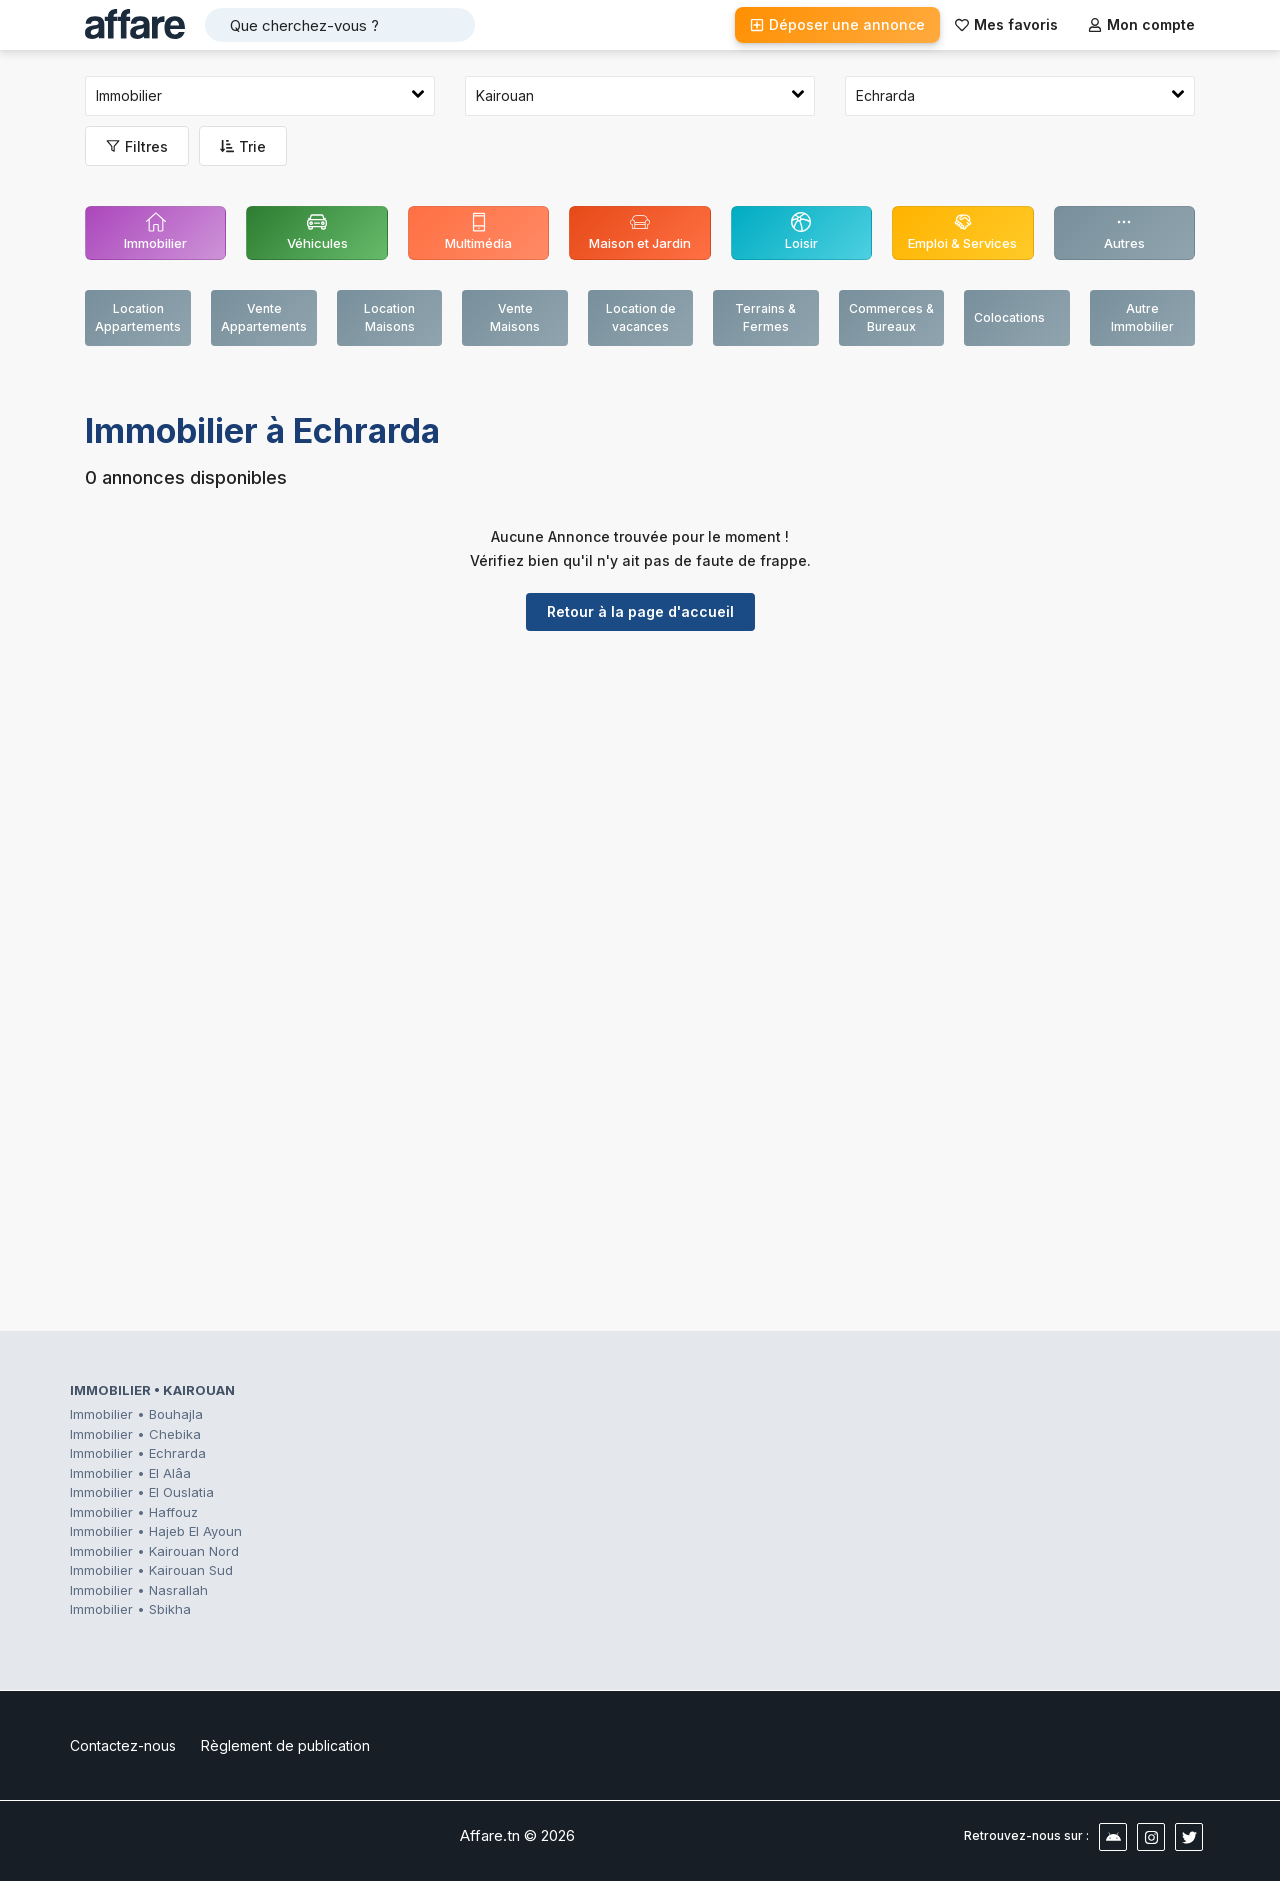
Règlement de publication (285, 1745)
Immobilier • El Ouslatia (142, 1492)
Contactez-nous (123, 1745)
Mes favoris (1006, 24)
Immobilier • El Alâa (130, 1473)
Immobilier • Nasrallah (139, 1590)
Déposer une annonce (837, 24)
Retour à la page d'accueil (640, 611)
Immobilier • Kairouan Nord (154, 1551)
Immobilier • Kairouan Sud (151, 1570)
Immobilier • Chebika (135, 1434)
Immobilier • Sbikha (130, 1609)
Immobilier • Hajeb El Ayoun (156, 1531)
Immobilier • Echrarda (138, 1453)
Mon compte (1141, 24)
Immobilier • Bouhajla (136, 1414)
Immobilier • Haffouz (134, 1512)
